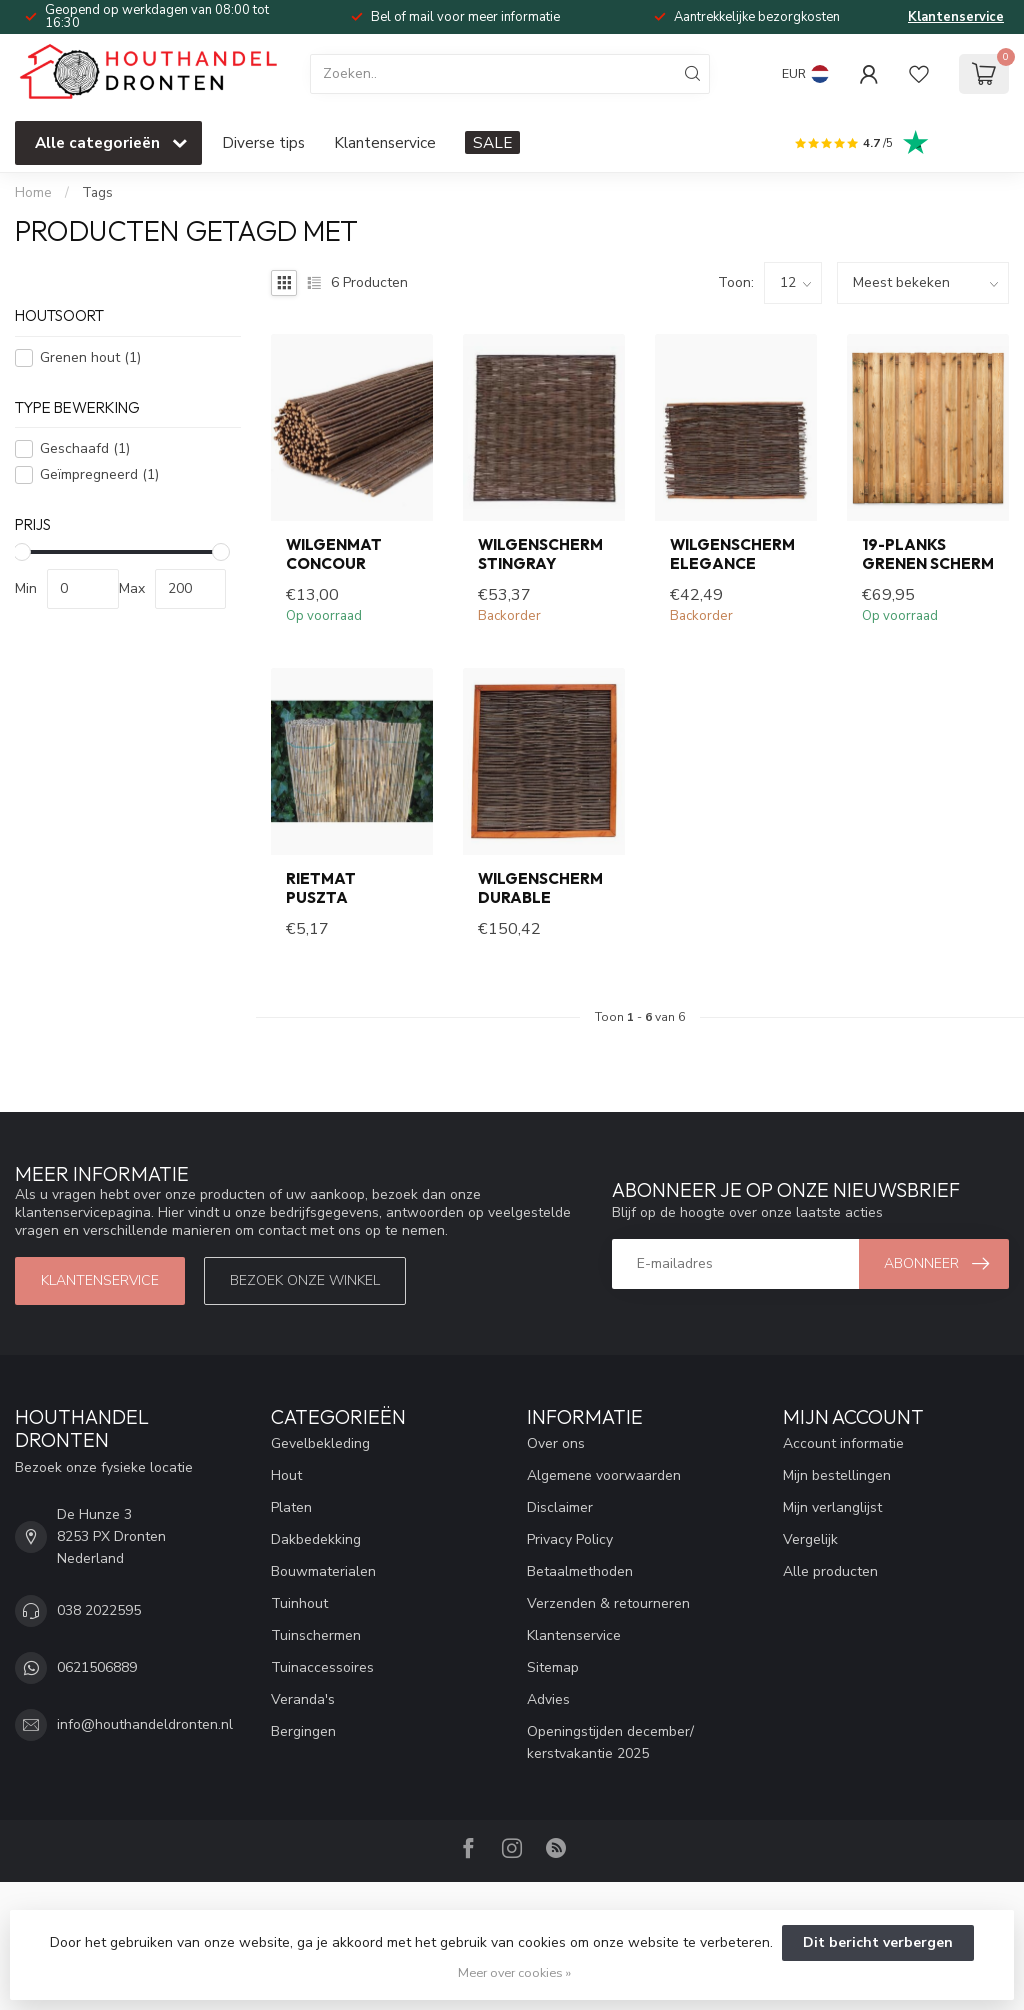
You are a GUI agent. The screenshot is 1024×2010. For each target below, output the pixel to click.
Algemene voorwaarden (604, 1475)
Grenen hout (90, 357)
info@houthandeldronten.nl (145, 1724)
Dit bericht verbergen (878, 1942)
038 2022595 (99, 1610)
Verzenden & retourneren (608, 1603)
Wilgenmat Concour (334, 554)
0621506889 (97, 1667)
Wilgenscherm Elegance (732, 554)
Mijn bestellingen (837, 1475)
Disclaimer (560, 1507)
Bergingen (303, 1731)
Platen (291, 1507)
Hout (286, 1475)
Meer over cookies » (514, 1972)
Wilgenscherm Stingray (540, 554)
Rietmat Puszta (321, 888)
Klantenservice (956, 17)
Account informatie (843, 1443)
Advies (548, 1699)
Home (33, 193)
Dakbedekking (316, 1539)
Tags (97, 193)
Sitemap (553, 1667)
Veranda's (303, 1699)
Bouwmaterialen (323, 1571)
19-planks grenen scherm (928, 554)
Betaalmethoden (580, 1571)
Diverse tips (263, 142)
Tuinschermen (316, 1635)
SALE (492, 142)
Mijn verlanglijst (832, 1507)
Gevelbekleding (320, 1443)
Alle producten (830, 1571)
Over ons (556, 1443)
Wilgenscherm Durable (540, 888)
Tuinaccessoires (322, 1667)
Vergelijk (810, 1539)
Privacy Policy (570, 1539)
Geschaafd (85, 448)
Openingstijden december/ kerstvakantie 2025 (610, 1742)
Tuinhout (299, 1603)
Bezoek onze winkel (305, 1280)
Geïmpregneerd (99, 474)
